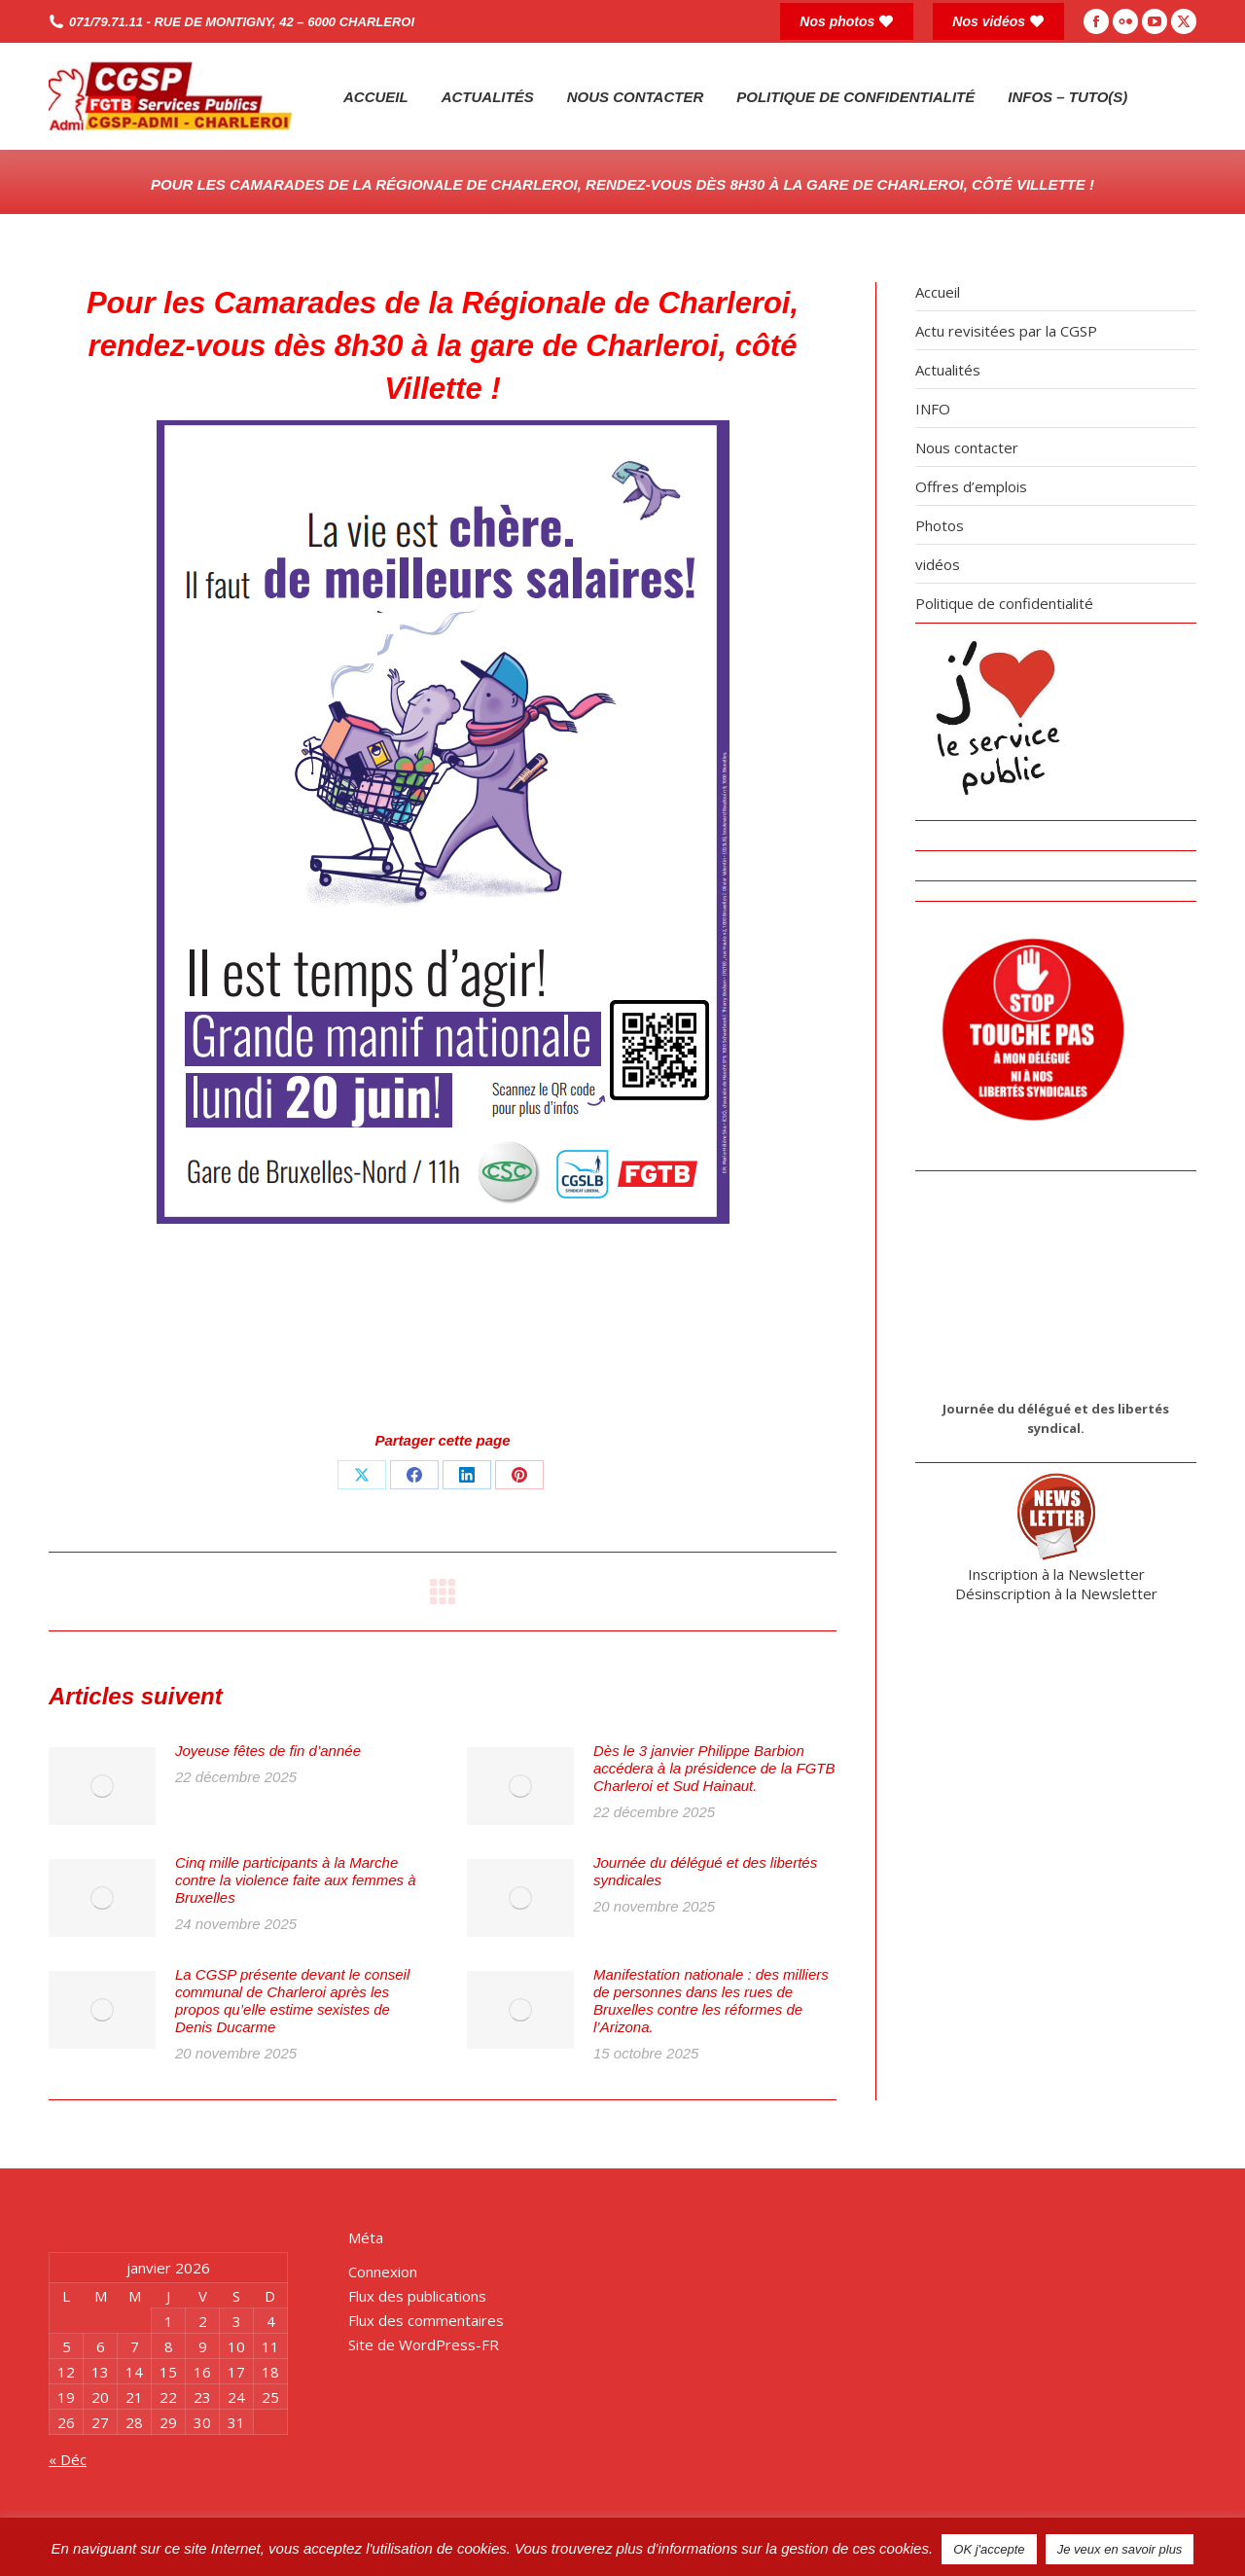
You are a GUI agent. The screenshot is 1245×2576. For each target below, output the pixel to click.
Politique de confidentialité (1004, 603)
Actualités (947, 369)
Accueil (937, 292)
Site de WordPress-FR (423, 2344)
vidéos (937, 564)
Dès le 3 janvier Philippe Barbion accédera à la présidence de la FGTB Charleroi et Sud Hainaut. (714, 1768)
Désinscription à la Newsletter (1056, 1593)
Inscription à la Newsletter (1056, 1574)
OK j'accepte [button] (988, 2549)
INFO (932, 408)
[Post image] (102, 1786)
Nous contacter (966, 447)
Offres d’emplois (971, 486)
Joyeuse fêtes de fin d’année (268, 1750)
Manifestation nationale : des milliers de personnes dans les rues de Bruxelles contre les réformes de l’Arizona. (711, 2000)
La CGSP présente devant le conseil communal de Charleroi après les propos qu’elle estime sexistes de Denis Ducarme (292, 2000)
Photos (939, 525)
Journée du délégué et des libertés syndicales (705, 1871)
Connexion (382, 2271)
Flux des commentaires (426, 2320)
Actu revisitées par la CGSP (1006, 330)
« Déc (68, 2459)
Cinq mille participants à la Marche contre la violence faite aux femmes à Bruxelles (295, 1880)
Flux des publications (417, 2296)
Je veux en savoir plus (1120, 2549)
